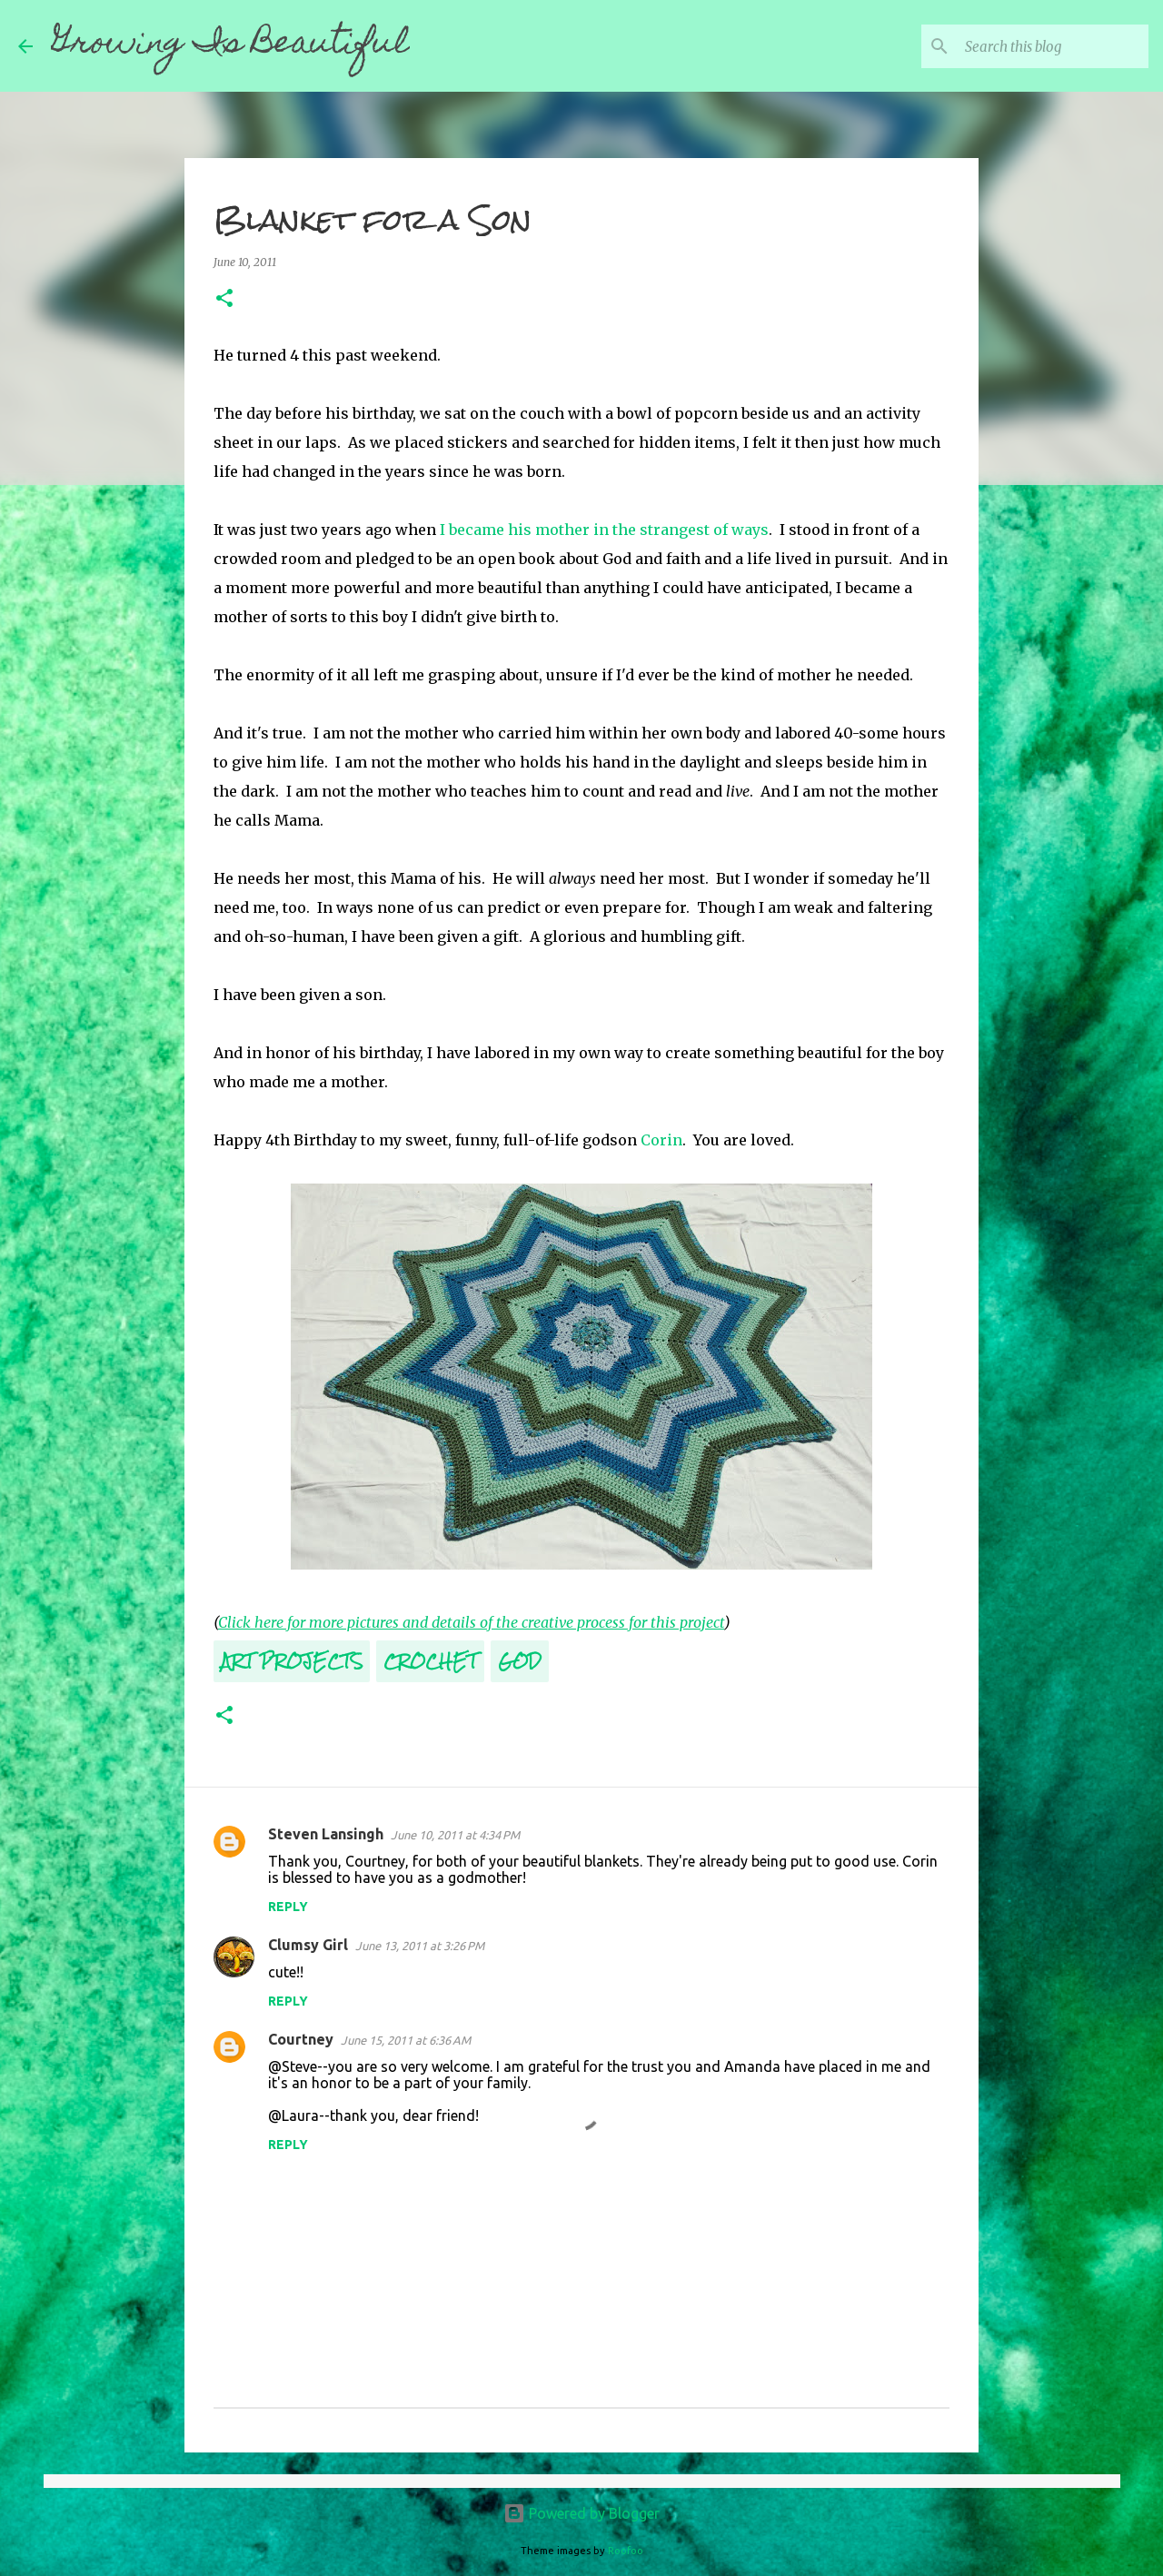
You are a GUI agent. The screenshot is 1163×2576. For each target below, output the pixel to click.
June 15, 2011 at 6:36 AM (406, 2040)
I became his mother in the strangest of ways (604, 529)
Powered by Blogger (581, 2513)
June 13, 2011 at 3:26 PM (419, 1945)
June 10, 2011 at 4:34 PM (455, 1834)
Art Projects (292, 1661)
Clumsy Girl (308, 1945)
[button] (224, 299)
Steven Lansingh (325, 1834)
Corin (661, 1140)
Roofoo (625, 2550)
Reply (288, 1906)
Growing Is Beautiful (230, 45)
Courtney (300, 2039)
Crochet (430, 1661)
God (520, 1661)
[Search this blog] (1053, 46)
